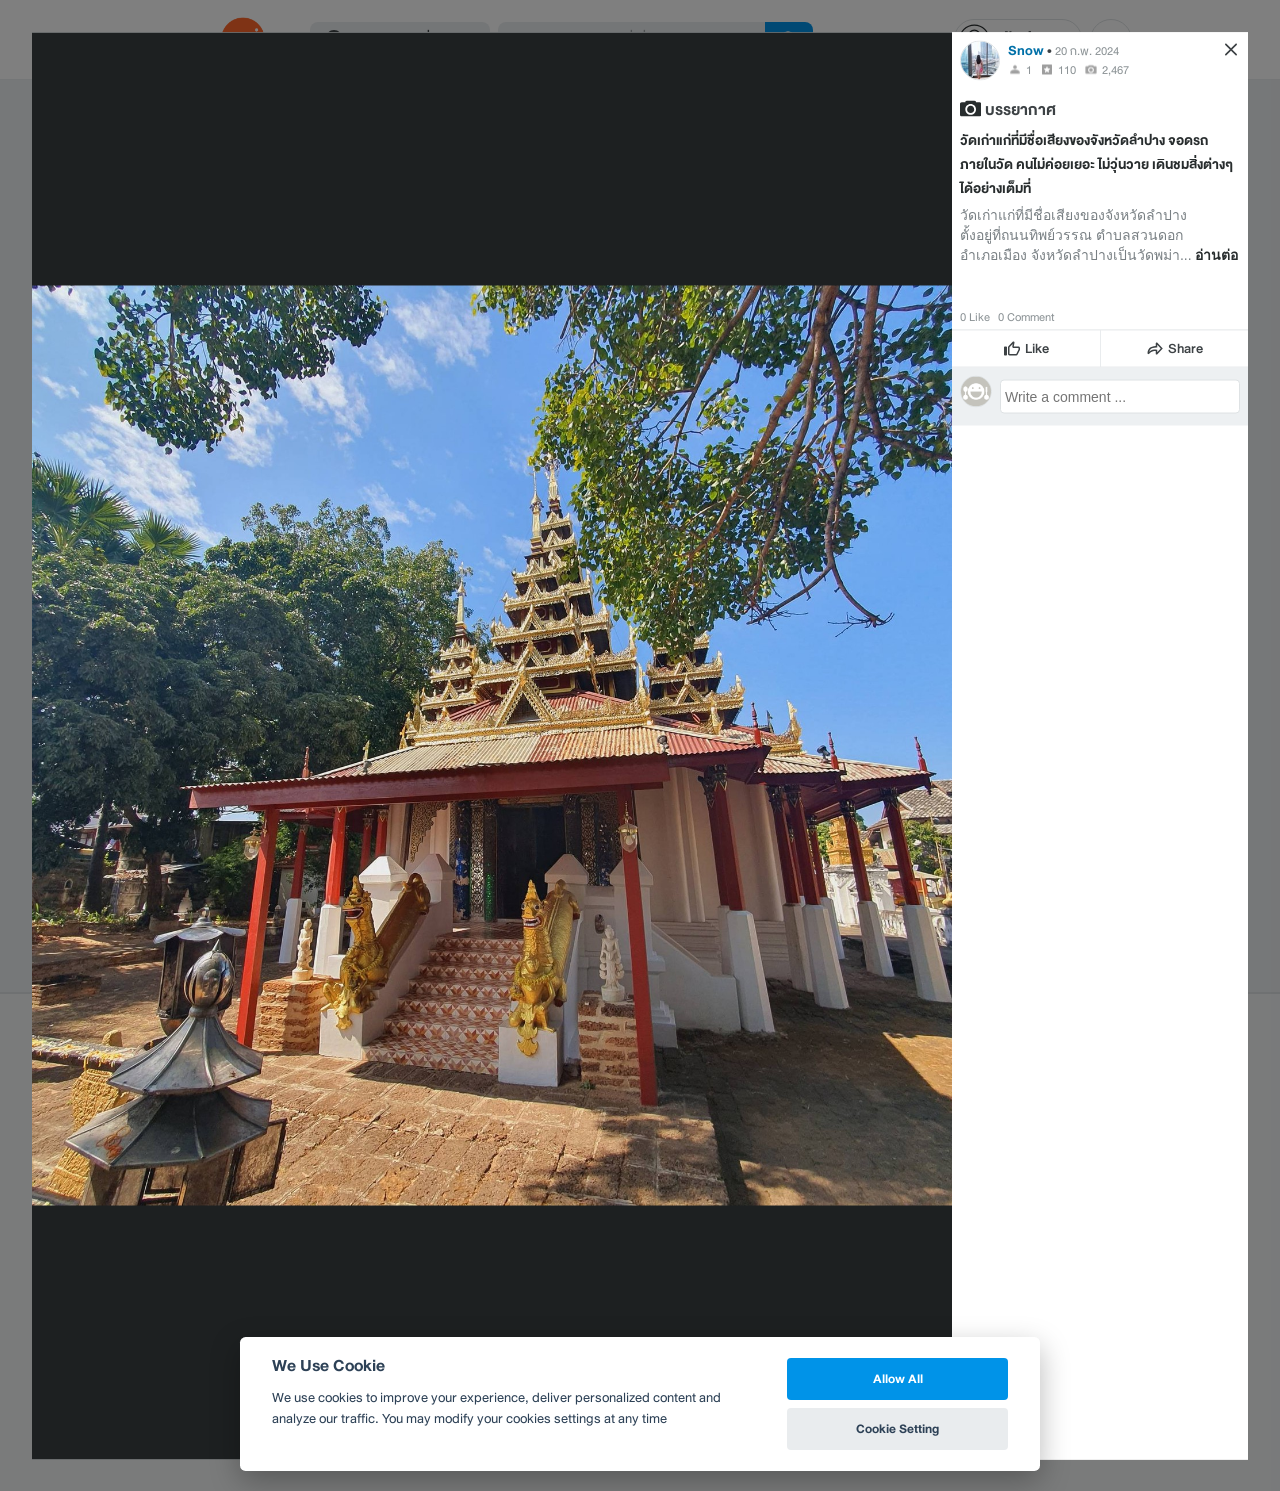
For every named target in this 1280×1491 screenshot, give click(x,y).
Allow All (898, 1378)
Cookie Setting (897, 1428)
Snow (1026, 49)
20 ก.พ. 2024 (1087, 50)
